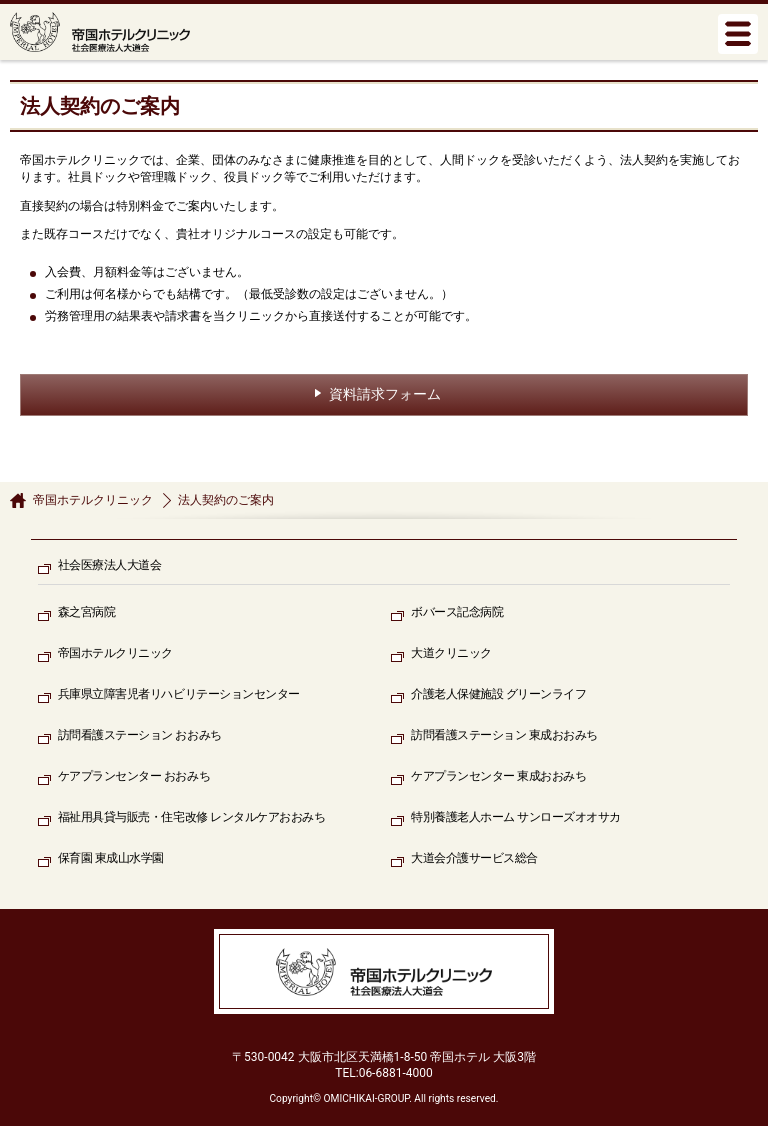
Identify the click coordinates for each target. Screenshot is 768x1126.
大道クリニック (451, 653)
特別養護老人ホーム (516, 817)
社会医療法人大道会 (110, 565)
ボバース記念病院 (457, 612)
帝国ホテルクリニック (93, 500)
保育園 (111, 858)
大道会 (474, 858)
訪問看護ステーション (140, 735)
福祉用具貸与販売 (191, 817)
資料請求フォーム (385, 394)
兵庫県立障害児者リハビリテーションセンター (179, 694)
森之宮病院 (87, 612)
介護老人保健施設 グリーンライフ (498, 694)
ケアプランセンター (134, 776)
